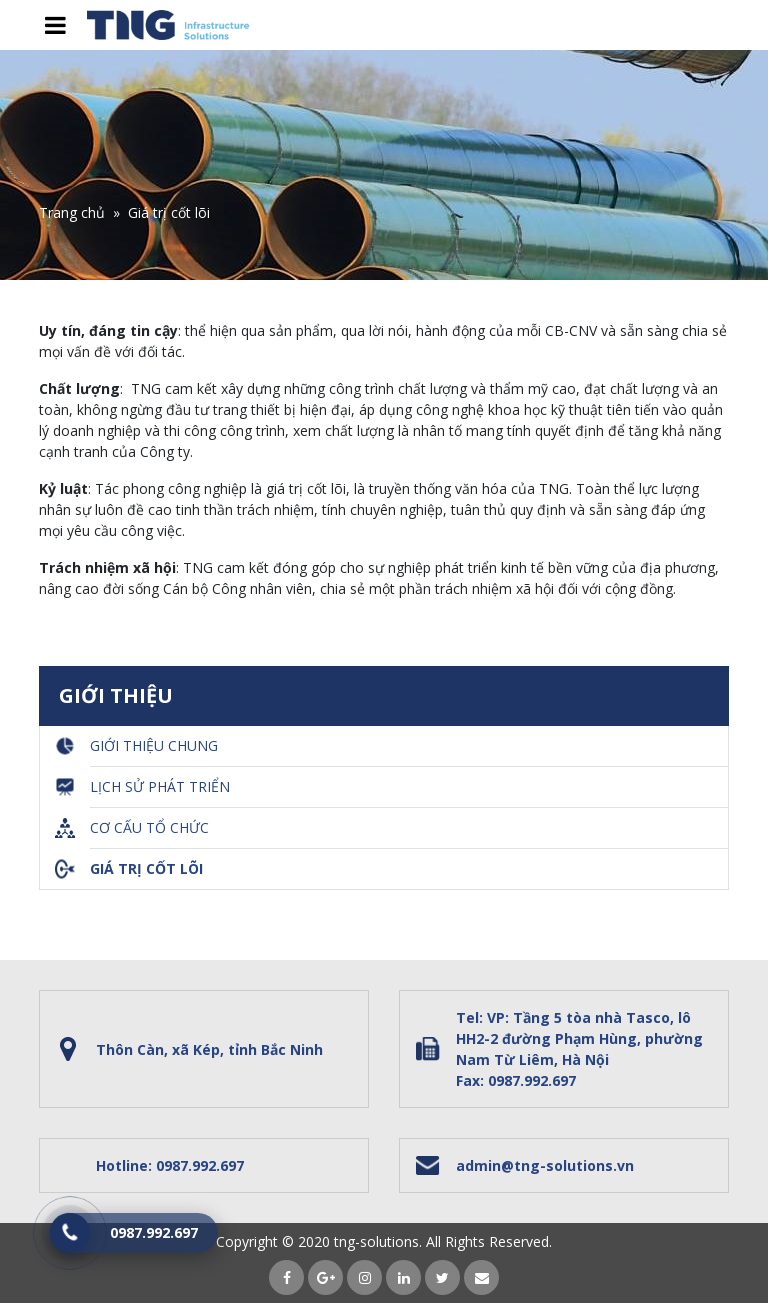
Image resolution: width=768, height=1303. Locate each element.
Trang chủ (72, 212)
